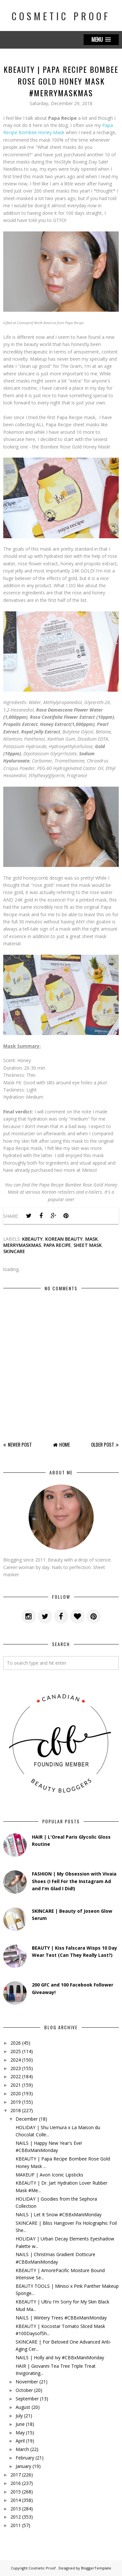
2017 (15, 2475)
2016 (15, 2483)
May (20, 2432)
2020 (15, 2093)
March (22, 2449)
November (27, 2382)
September (27, 2398)
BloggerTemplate (96, 2568)
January (23, 2466)
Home (64, 1444)
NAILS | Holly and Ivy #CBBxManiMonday (60, 2357)
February (25, 2458)
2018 (15, 2110)
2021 (15, 2085)
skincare (14, 1251)
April (20, 2441)
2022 (15, 2076)
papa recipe (57, 1245)
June (20, 2424)
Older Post (102, 1444)
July (19, 2415)
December (27, 2119)
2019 (15, 2102)
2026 (15, 2043)
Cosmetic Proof (61, 16)
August (23, 2407)
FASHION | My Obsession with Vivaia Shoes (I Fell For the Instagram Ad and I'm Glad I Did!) (74, 1881)
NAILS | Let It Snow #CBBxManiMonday (59, 2214)
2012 (15, 2517)
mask (91, 1239)
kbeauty (32, 1239)
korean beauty (64, 1239)
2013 (15, 2508)
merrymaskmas (22, 1245)
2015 (15, 2492)
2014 (15, 2500)
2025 (15, 2051)
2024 (15, 2060)
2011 (15, 2525)
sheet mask (88, 1245)
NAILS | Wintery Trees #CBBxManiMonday (61, 2318)
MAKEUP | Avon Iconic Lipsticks (49, 2175)
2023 (15, 2068)
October (24, 2390)
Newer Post (20, 1444)
